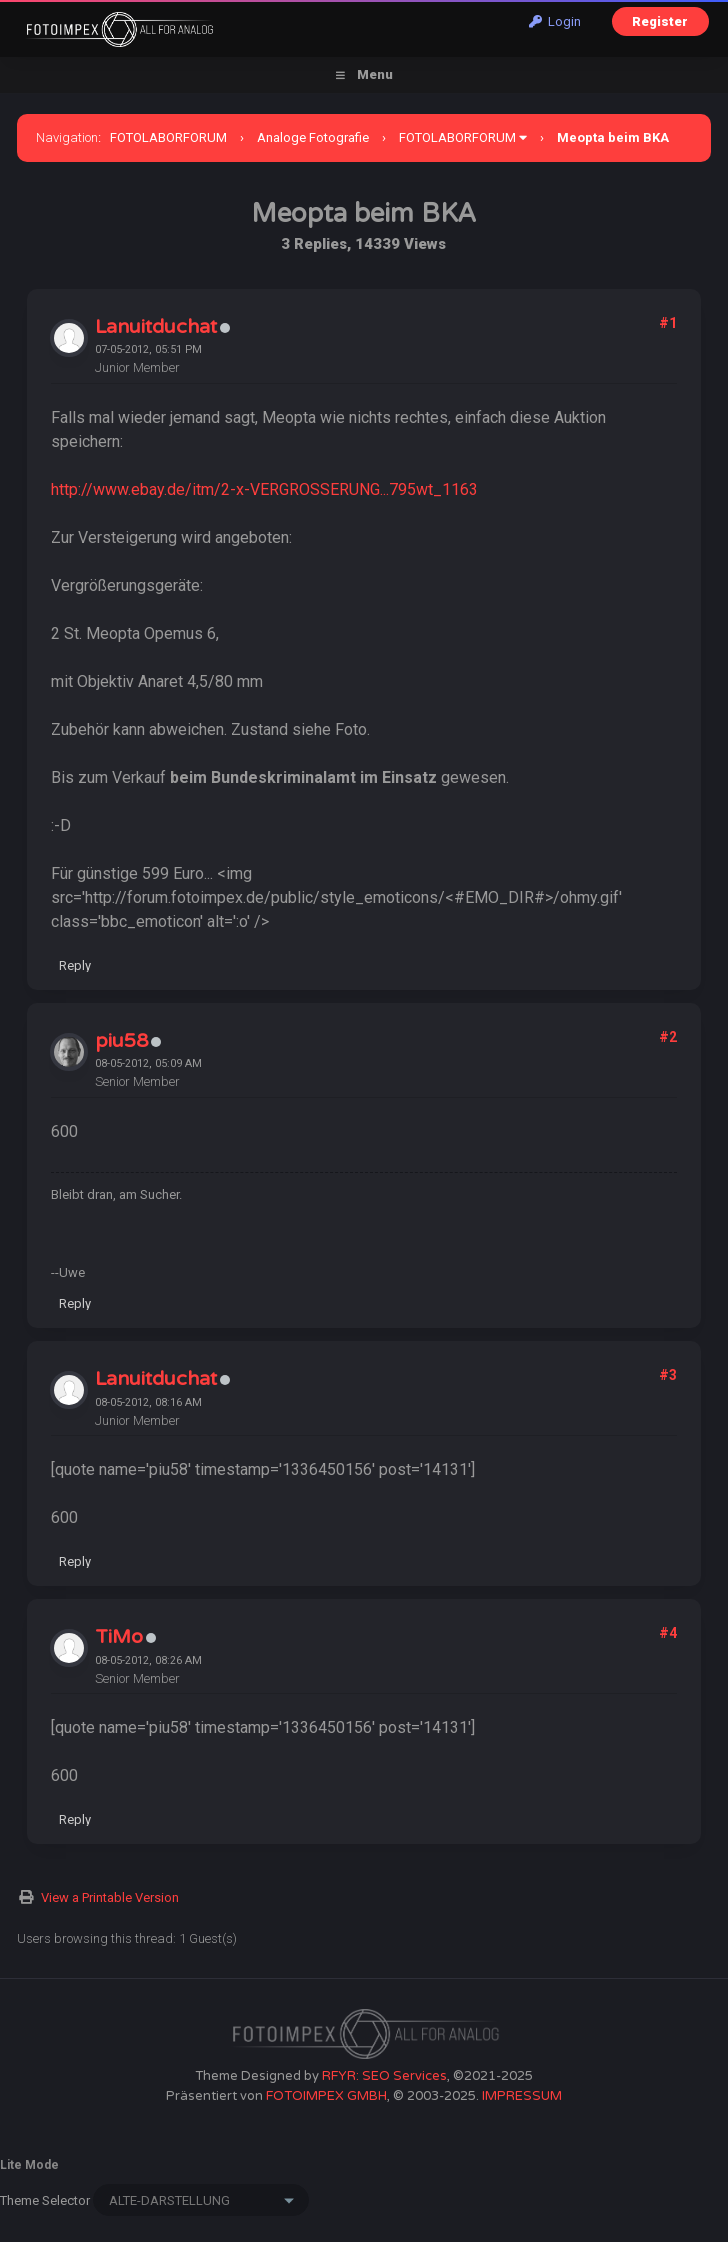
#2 (668, 1037)
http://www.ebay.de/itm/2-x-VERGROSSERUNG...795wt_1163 (264, 489)
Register (660, 21)
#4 (668, 1633)
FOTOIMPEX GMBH (326, 2096)
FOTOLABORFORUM (168, 137)
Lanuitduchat (156, 327)
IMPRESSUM (522, 2096)
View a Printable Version (110, 1897)
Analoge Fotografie (313, 137)
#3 (668, 1375)
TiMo (119, 1637)
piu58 (121, 1041)
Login (555, 21)
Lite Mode (29, 2165)
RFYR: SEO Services (384, 2076)
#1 (668, 323)
